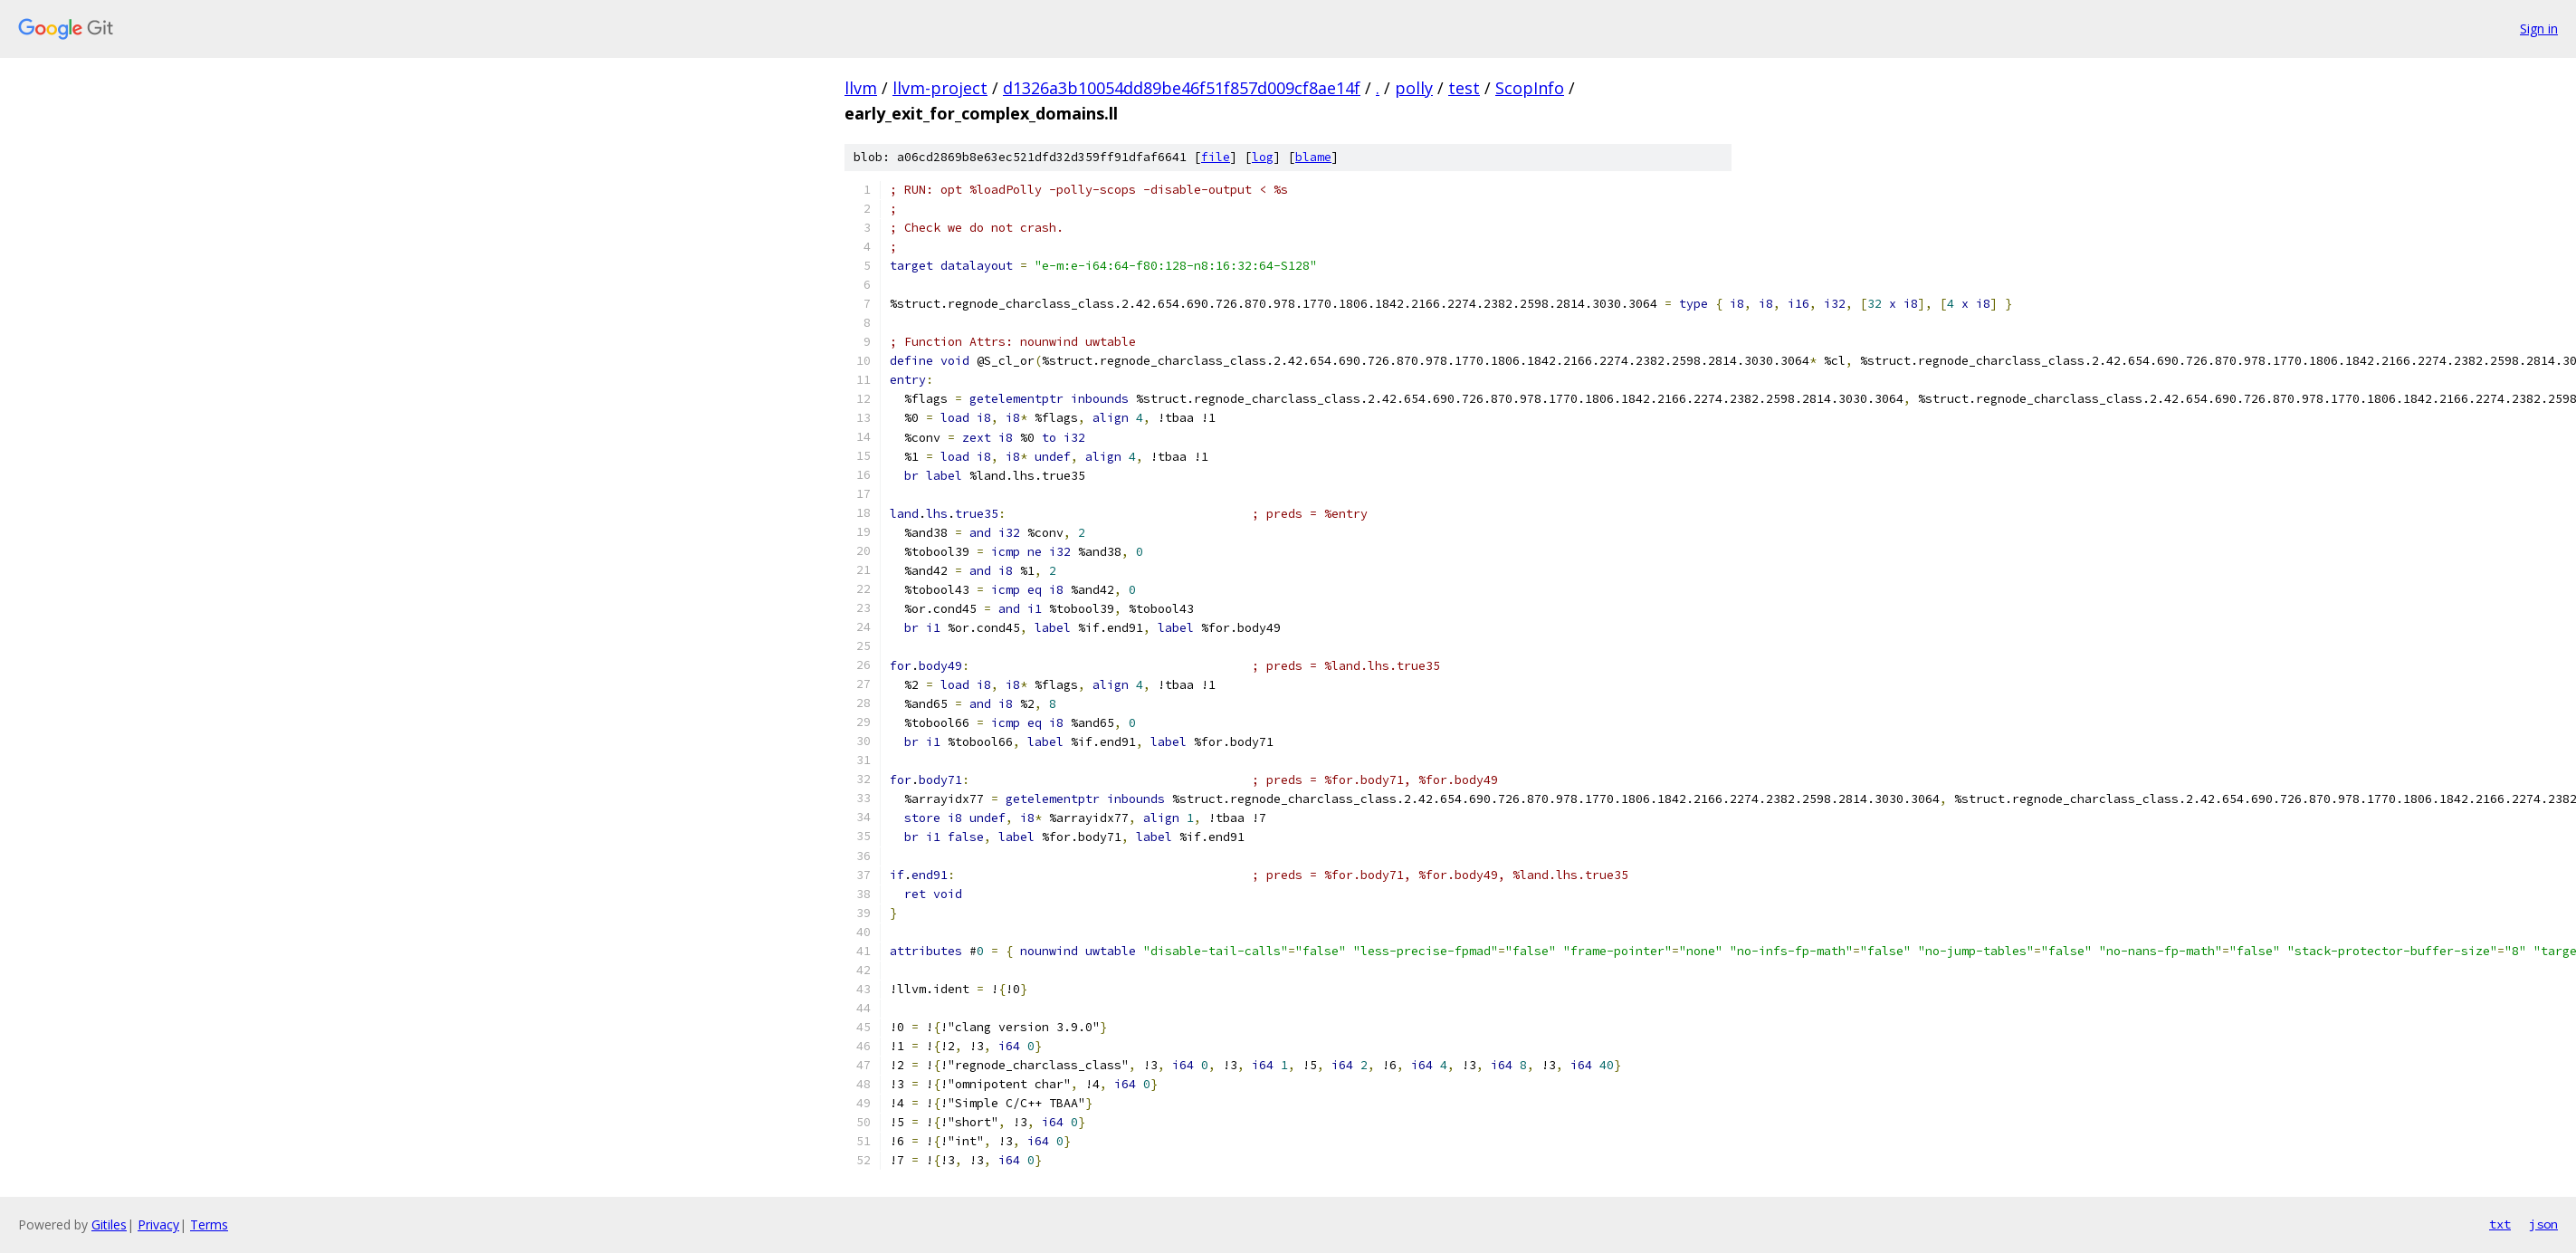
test (1464, 88)
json (2543, 1224)
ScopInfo (1529, 88)
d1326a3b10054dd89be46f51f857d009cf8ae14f (1181, 88)
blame (1313, 157)
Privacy (158, 1224)
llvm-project (939, 88)
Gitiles (109, 1224)
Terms (209, 1224)
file (1215, 157)
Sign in (2539, 28)
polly (1414, 88)
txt (2500, 1224)
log (1263, 157)
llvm (860, 88)
